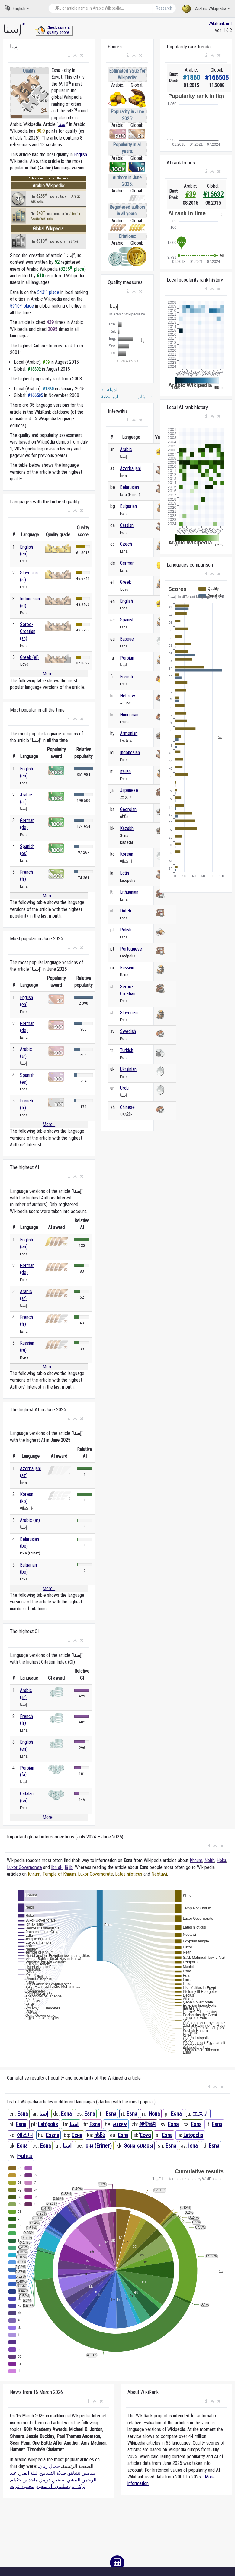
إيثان (145, 396)
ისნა (99, 2135)
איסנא (120, 2124)
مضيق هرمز (52, 2480)
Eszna (52, 2135)
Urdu (124, 1088)
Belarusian (129, 487)
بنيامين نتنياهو (81, 2473)
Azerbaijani (130, 468)
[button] (69, 55)
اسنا (74, 2124)
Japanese (129, 790)
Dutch (125, 911)
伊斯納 (147, 2124)
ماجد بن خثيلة (24, 2480)
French (126, 677)
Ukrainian (128, 1069)
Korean (126, 854)
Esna (22, 2113)
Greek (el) (29, 657)
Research (164, 8)
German (127, 563)
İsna (193, 2145)
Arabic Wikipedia (206, 9)
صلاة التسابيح (53, 2473)
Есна (77, 2135)
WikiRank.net (220, 24)
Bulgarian (128, 506)
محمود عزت (22, 2486)
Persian (127, 658)
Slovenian (129, 1012)
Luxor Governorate (24, 1867)
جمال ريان (49, 2466)
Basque (127, 639)
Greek (125, 582)
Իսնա (25, 2156)
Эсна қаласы (138, 2145)
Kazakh (127, 828)
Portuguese (131, 949)
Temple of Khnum (59, 1874)
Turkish (126, 1050)
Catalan (127, 525)
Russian (127, 967)
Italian (125, 771)
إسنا (62, 124)
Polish (125, 930)
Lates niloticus (128, 1874)
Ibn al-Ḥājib (62, 1867)
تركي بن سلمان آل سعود (61, 2486)
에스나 (25, 2135)
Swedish (128, 1031)
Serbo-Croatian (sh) (27, 631)
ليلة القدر (28, 2473)
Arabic (126, 449)
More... (49, 673)
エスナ (200, 2113)
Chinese (127, 1107)
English (17, 8)
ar (23, 24)
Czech (126, 544)
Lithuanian (129, 892)
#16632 (213, 194)
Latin (124, 873)
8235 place (72, 269)
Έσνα (145, 2135)
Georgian (128, 809)
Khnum (196, 1860)
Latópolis (48, 2124)
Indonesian (130, 752)
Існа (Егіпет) (98, 2145)
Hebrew (127, 696)
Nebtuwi (159, 1874)
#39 (190, 194)
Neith (209, 1860)
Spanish (127, 620)
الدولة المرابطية (110, 393)
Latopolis (193, 2135)
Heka (221, 1860)
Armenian (128, 733)
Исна (154, 2113)
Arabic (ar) (30, 1520)
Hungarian (129, 715)
